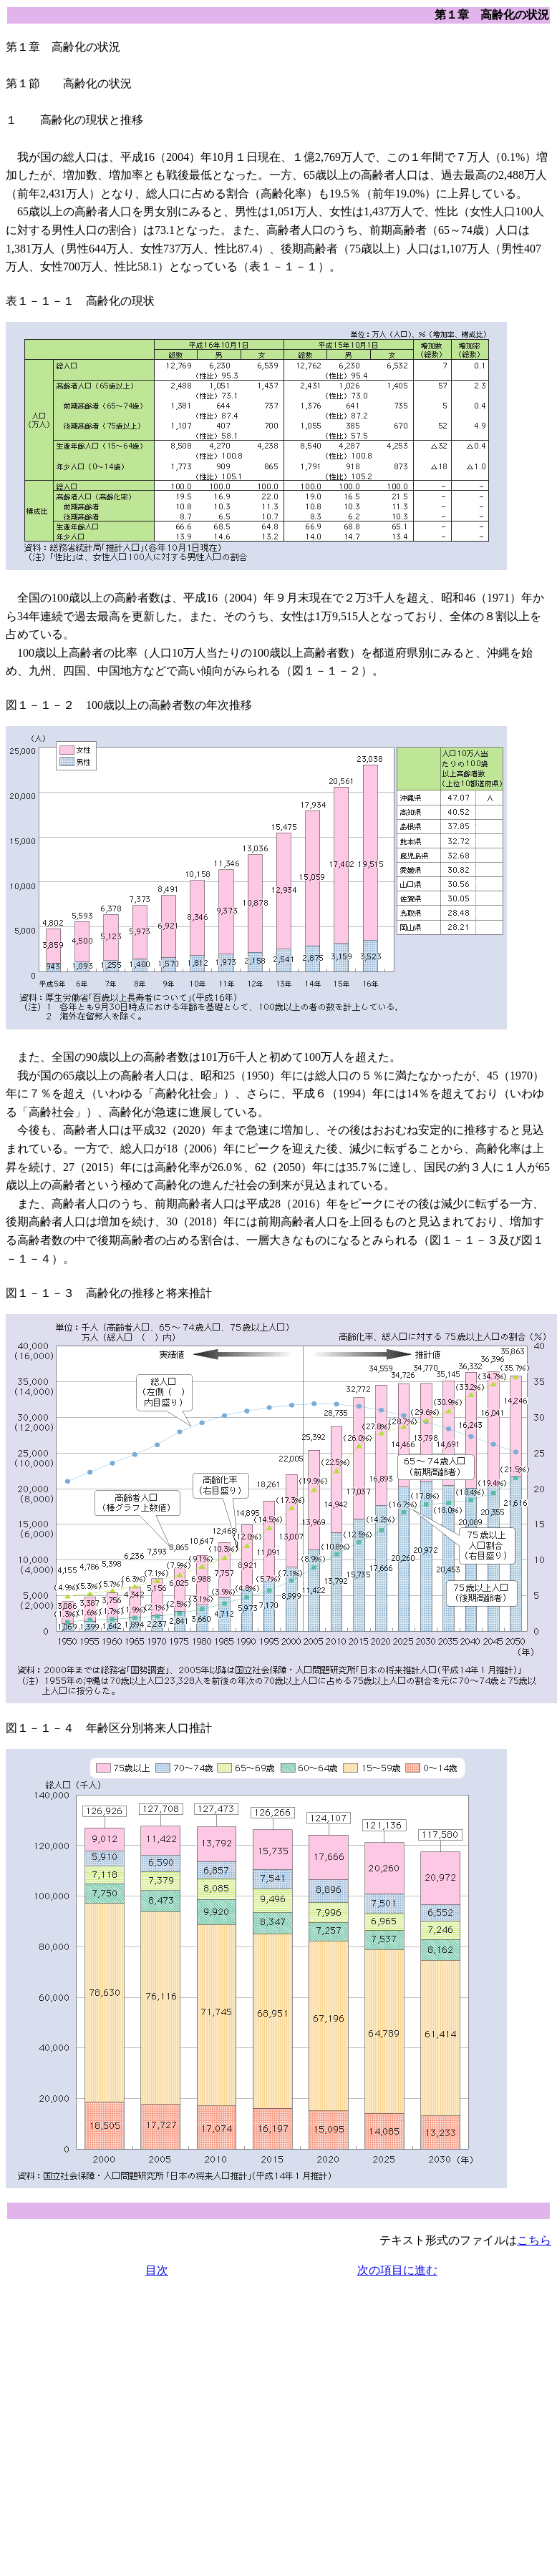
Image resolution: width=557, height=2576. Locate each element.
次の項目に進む (397, 2270)
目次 (156, 2270)
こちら (534, 2240)
